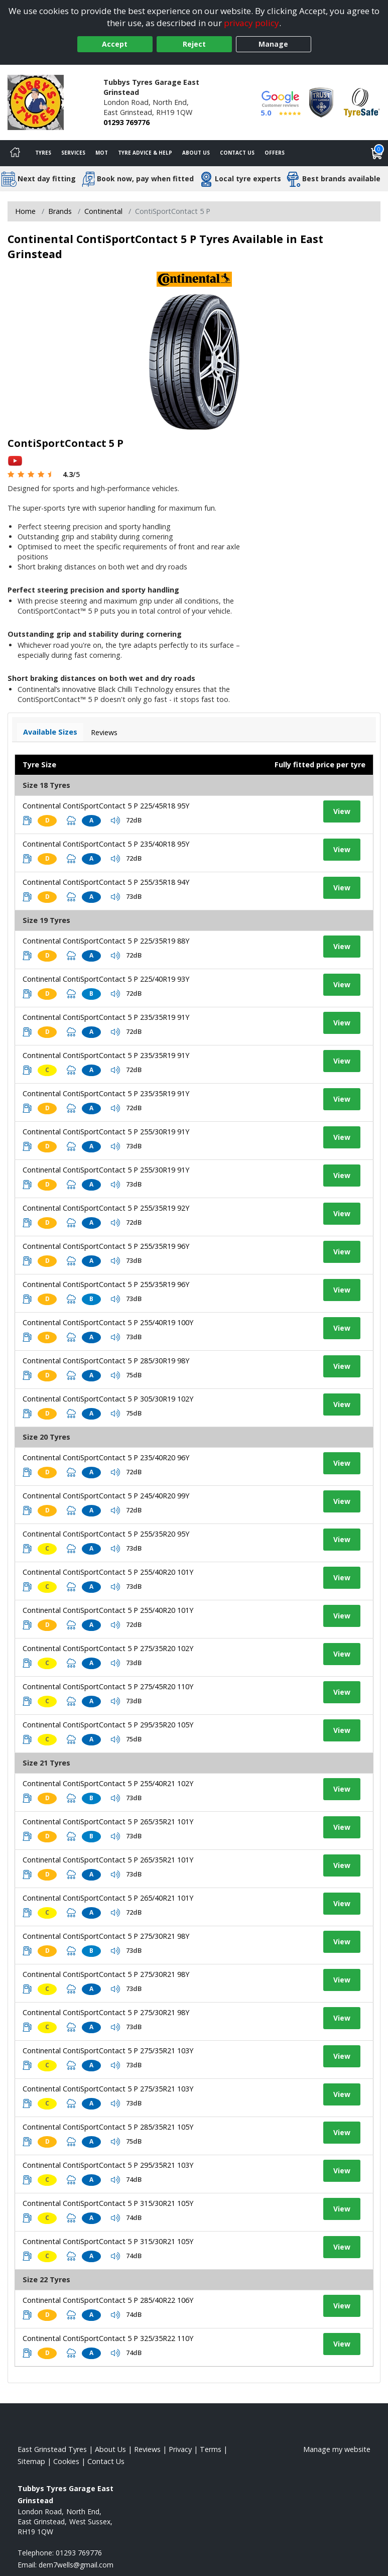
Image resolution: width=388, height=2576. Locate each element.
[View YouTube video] (15, 460)
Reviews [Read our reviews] (147, 2449)
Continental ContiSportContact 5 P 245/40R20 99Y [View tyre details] (106, 1495)
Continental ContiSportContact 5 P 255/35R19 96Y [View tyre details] (106, 1246)
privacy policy (251, 23)
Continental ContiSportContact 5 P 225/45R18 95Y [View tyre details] (106, 805)
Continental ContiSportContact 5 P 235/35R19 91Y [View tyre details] (106, 1017)
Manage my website (336, 2449)
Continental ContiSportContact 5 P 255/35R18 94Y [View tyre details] (106, 882)
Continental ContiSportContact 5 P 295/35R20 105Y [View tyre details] (108, 1724)
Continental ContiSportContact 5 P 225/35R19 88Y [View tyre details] (106, 941)
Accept (114, 44)
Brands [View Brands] (60, 211)
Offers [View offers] (275, 152)
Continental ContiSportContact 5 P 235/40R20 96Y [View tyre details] (106, 1457)
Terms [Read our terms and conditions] (210, 2449)
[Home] (15, 153)
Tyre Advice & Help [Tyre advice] (145, 152)
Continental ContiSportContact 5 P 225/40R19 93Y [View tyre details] (106, 979)
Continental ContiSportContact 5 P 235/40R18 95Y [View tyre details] (106, 844)
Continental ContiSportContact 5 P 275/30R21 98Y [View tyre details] (106, 1936)
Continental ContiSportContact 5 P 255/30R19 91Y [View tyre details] (106, 1131)
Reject (194, 44)
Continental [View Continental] (103, 211)
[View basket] (377, 153)
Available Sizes (50, 732)
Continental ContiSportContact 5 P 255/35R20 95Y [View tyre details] (106, 1534)
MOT (101, 152)
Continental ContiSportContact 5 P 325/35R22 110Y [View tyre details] (108, 2338)
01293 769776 (126, 122)
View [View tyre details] (341, 811)
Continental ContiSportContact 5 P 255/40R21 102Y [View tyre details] (108, 1783)
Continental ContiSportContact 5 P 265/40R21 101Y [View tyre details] (108, 1898)
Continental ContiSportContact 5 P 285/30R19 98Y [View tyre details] (106, 1360)
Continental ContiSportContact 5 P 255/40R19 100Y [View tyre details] (108, 1322)
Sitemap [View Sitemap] (31, 2461)
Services (73, 152)
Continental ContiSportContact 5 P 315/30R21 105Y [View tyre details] (108, 2203)
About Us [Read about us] (110, 2449)
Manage (273, 44)
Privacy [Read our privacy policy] (180, 2449)
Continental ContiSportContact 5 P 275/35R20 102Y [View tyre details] (108, 1648)
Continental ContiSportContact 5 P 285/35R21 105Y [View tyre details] (108, 2127)
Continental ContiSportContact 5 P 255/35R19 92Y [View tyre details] (106, 1208)
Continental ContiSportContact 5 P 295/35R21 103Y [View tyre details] (108, 2165)
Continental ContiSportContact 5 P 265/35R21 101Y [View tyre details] (108, 1821)
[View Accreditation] (321, 101)
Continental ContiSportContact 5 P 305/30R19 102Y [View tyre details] (108, 1398)
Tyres (43, 152)
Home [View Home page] (25, 211)
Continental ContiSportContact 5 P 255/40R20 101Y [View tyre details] (108, 1572)
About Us (196, 152)
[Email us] (76, 2564)
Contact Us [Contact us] (237, 152)
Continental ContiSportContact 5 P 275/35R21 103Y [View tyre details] (108, 2050)
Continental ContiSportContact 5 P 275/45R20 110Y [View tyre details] (108, 1686)
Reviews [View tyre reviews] (104, 732)
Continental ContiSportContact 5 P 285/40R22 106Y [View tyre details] (108, 2300)
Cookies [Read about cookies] (66, 2461)
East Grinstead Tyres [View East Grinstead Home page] (52, 2449)
